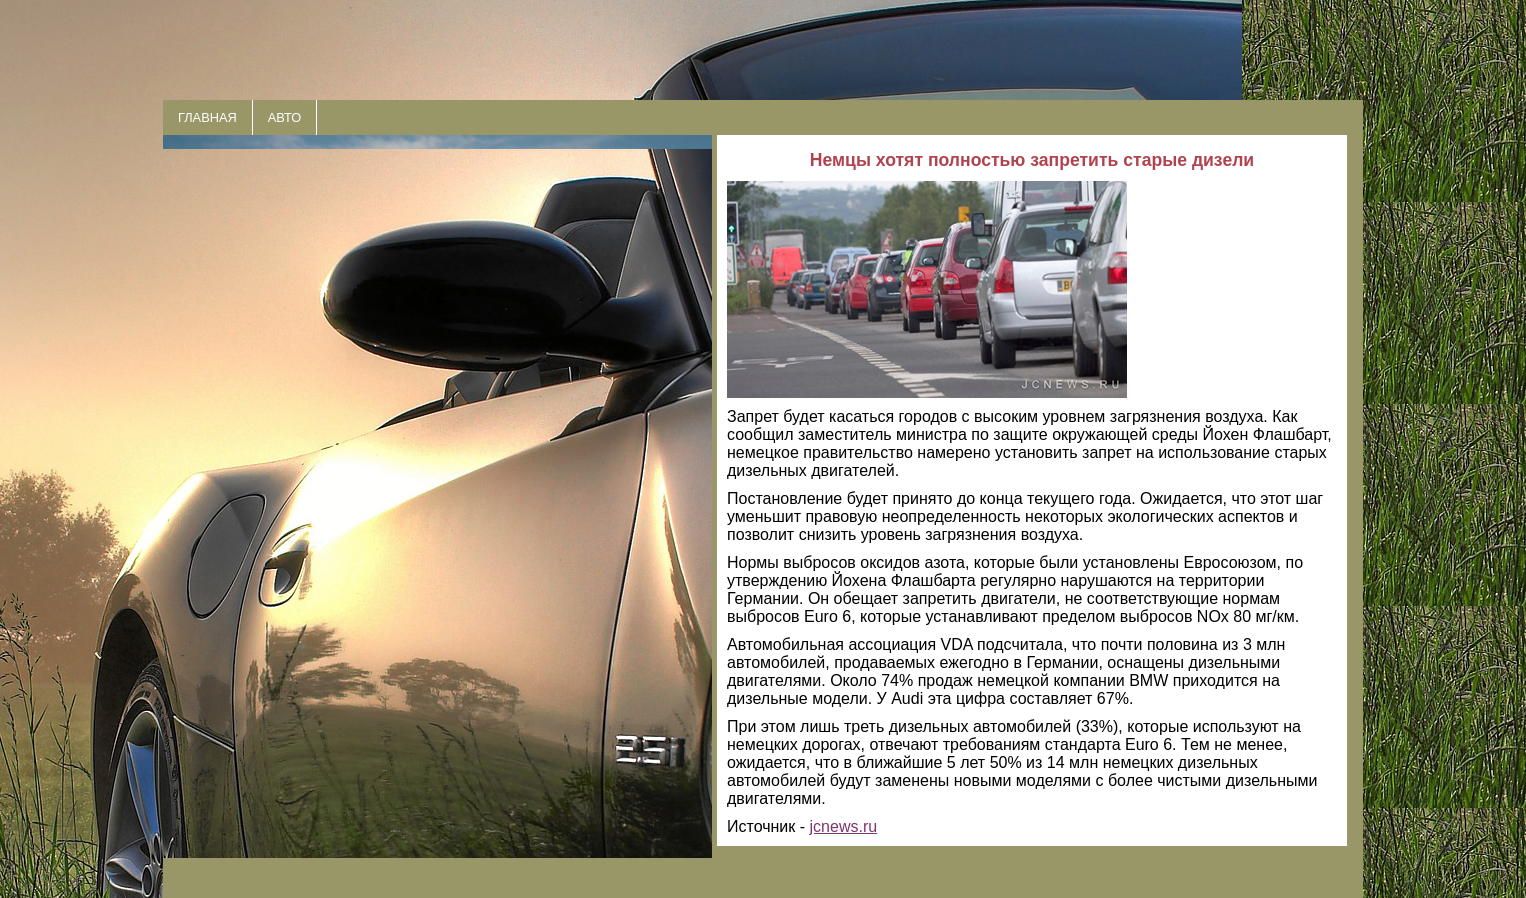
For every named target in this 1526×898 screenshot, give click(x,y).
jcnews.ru (844, 826)
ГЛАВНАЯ (207, 117)
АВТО (284, 117)
